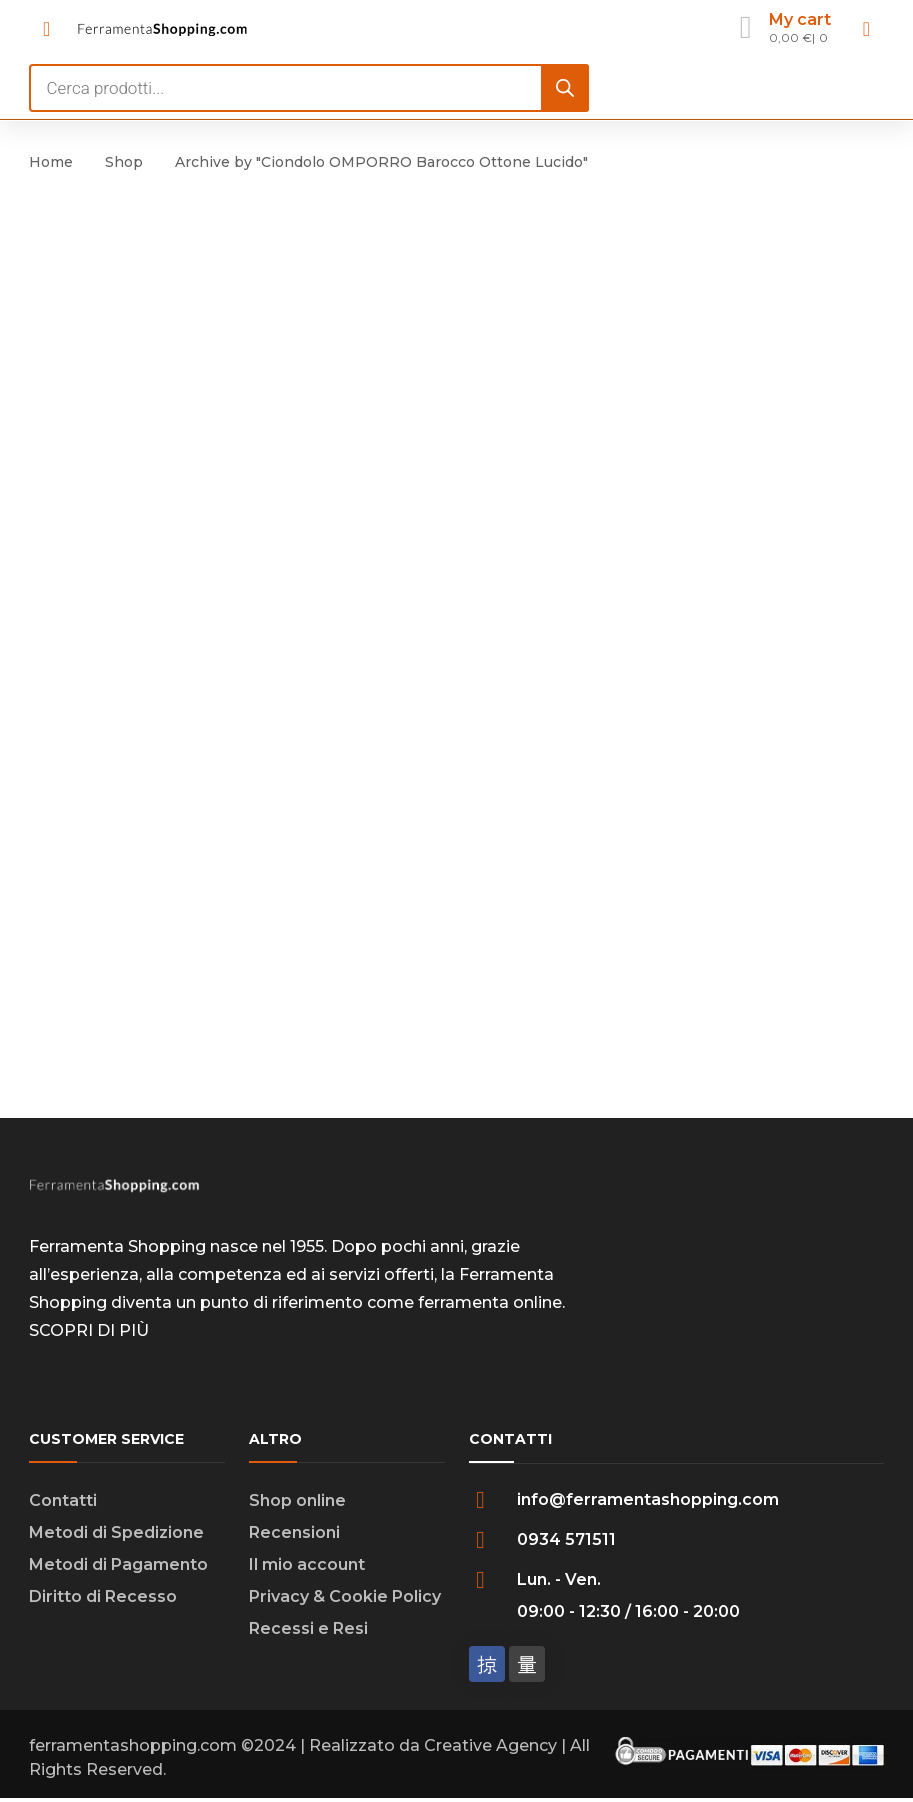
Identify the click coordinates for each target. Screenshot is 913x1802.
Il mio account (307, 1564)
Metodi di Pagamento (118, 1564)
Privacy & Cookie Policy (345, 1596)
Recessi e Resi (308, 1628)
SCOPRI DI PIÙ (89, 1330)
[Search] (565, 88)
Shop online (297, 1500)
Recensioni (294, 1532)
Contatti (63, 1500)
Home (51, 162)
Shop (124, 162)
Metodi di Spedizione (116, 1532)
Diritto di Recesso (103, 1596)
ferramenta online (490, 1302)
